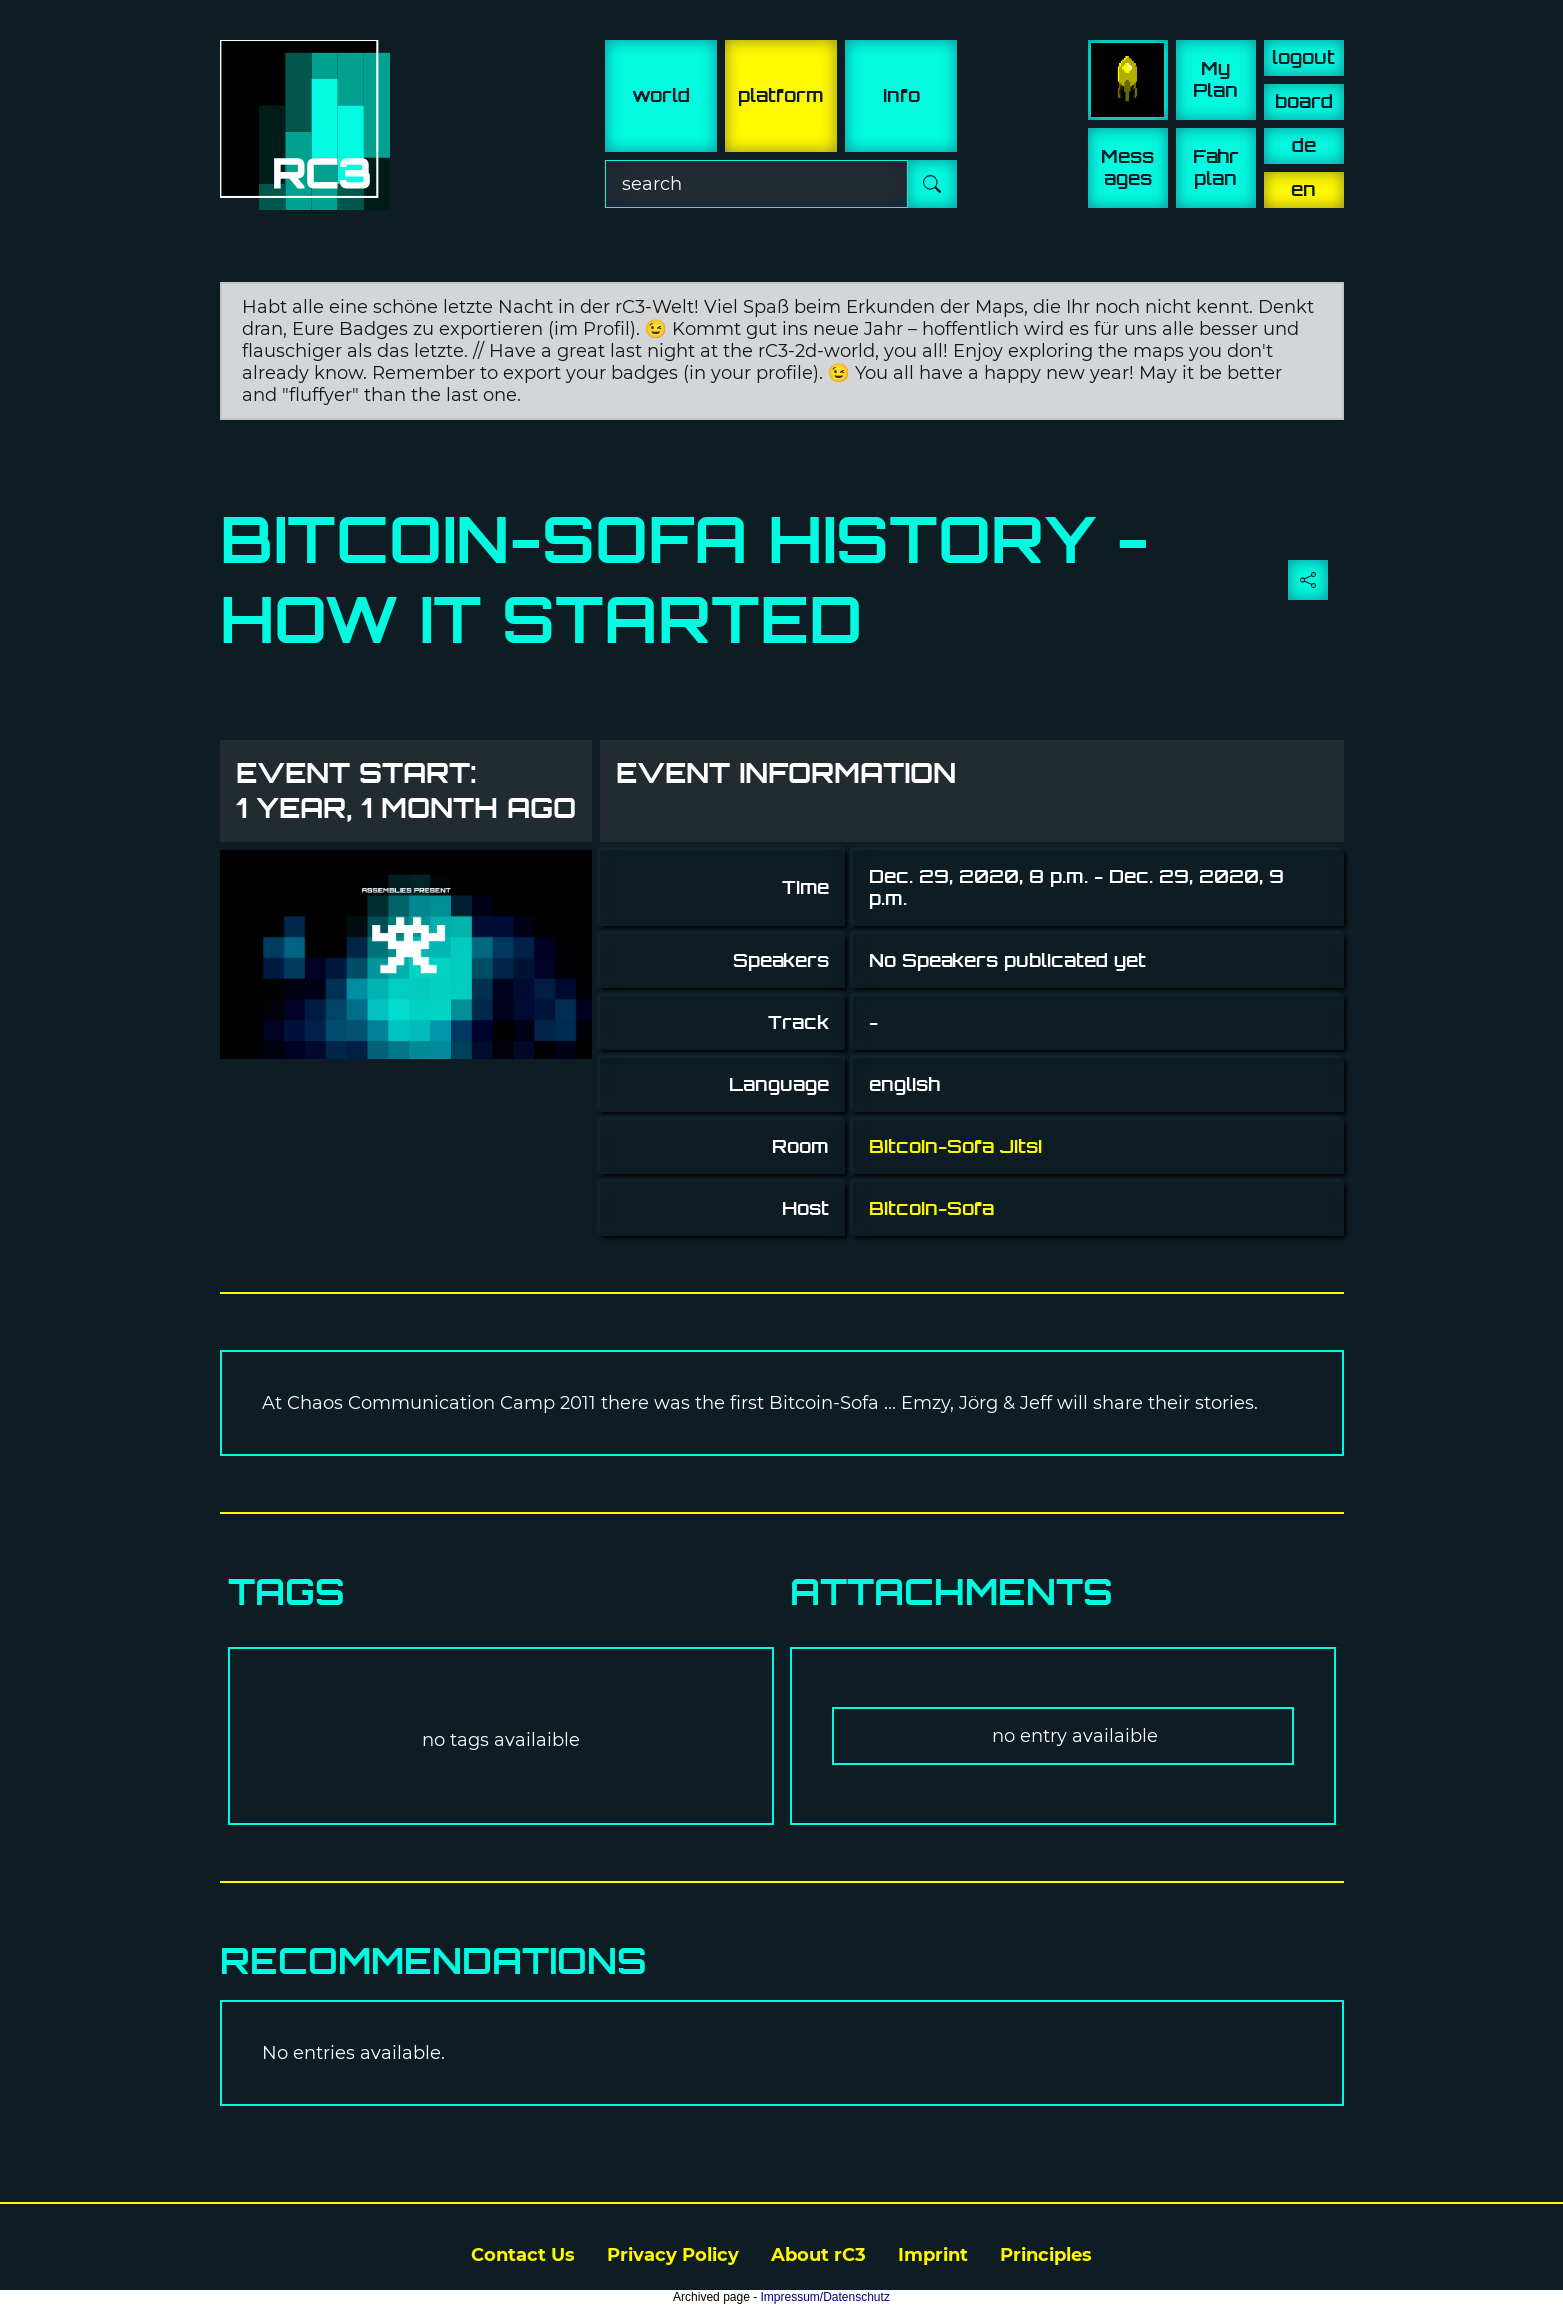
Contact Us (523, 2255)
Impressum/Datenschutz (825, 2297)
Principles (1046, 2255)
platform (781, 95)
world (661, 95)
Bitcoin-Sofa (931, 1208)
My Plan (1215, 79)
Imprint (933, 2255)
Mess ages (1127, 167)
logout (1303, 57)
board (1304, 101)
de (1304, 145)
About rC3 (818, 2255)
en (1303, 189)
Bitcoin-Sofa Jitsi (955, 1146)
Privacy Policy (673, 2255)
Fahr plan (1216, 167)
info (901, 95)
